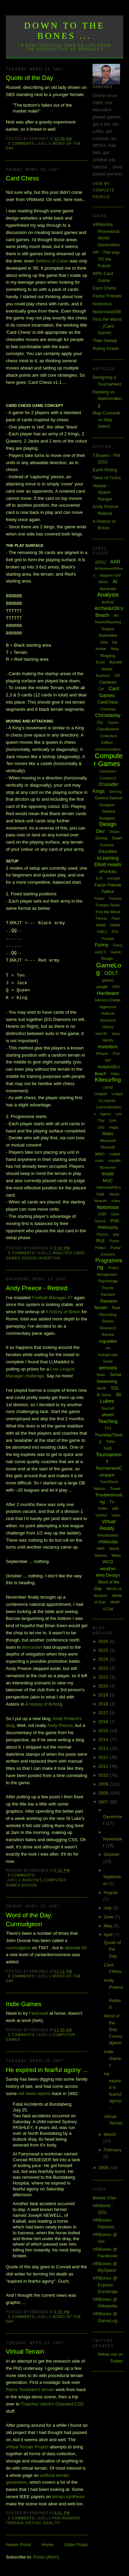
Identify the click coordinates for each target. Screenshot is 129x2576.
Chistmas (108, 709)
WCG (108, 1561)
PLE (100, 1240)
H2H (115, 987)
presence (108, 1254)
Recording (107, 1315)
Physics (102, 1234)
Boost (100, 662)
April (109, 1934)
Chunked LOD (69, 2404)
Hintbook (108, 1013)
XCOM (108, 1609)
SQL (115, 1388)
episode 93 (76, 1947)
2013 (104, 1748)
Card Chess (22, 178)
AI (115, 581)
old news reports (34, 2093)
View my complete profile (104, 190)
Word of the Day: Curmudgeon (29, 1919)
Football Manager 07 (52, 1297)
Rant (116, 1308)
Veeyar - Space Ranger (102, 492)
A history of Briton (62, 1311)
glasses (108, 980)
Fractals (108, 939)
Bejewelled (108, 635)
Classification (108, 729)
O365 (102, 1214)
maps (113, 1127)
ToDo (110, 1441)
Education (108, 851)
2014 (104, 1739)
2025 (104, 1650)
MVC (108, 1180)
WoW (115, 1602)
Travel (115, 1488)
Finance (115, 899)
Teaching (108, 1421)
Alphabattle (108, 589)
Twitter (102, 1508)
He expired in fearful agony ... (47, 2070)
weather (108, 1568)
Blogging (107, 656)
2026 (104, 1641)
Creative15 (107, 778)
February (112, 2149)
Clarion (113, 723)
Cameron (107, 682)
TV (111, 1502)
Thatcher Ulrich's (37, 2404)
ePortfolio (108, 871)
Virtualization (108, 1535)
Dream (114, 832)
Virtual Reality (42, 2523)
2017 (104, 1712)
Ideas (116, 1034)
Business (103, 676)
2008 (104, 1793)
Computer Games (108, 759)
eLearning (107, 858)
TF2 (108, 1428)
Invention (49, 1258)
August (110, 1892)
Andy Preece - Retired (36, 1288)
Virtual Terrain (25, 2351)
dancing (115, 791)
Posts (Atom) (46, 2557)
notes (115, 1201)
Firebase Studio (108, 905)
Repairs (108, 1321)
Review (107, 1334)
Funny (101, 945)
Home (48, 2544)
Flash (115, 918)
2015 (104, 1730)
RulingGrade (107, 1355)
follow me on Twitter (110, 2358)
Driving (101, 838)
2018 (104, 1703)
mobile (114, 1154)
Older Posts (76, 2544)
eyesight (113, 878)
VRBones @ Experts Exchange (105, 2284)
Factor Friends (107, 295)
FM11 (102, 932)
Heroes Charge (108, 1000)
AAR (115, 561)
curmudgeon (18, 1947)
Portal (116, 1248)
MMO (100, 1154)
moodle (114, 1160)
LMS (101, 1127)
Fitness (101, 918)
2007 (104, 1801)
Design (29, 1258)
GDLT (111, 973)
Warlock (101, 1555)
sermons (108, 1368)
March (110, 2134)
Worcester (32, 1647)
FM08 (101, 925)
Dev (100, 831)
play (116, 1234)
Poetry (114, 1241)
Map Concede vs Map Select (106, 419)
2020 (104, 1686)
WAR (101, 1549)
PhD (57, 2518)
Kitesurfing (108, 1080)
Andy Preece (60, 1725)
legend (105, 1114)
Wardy (114, 1549)
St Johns (104, 1395)
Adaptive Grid (110, 575)
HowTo (101, 1034)
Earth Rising (105, 469)
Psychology (107, 1281)
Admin (103, 582)
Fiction (99, 899)
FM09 (115, 925)
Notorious (102, 303)
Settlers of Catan (51, 260)
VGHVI (101, 1515)
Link (112, 1120)
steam (108, 1414)
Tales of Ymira (107, 477)
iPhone (102, 1053)
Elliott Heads (107, 864)
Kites (115, 1074)
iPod (115, 1054)
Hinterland (108, 1020)
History (108, 1027)
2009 (104, 1784)
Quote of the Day (29, 77)
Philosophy (108, 1227)
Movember (108, 1167)
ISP (108, 1060)
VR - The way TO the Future (106, 259)
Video (116, 1515)
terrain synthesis (68, 2496)
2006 (104, 2167)
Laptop (108, 1087)
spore (101, 1388)
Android (108, 602)
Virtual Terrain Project (27, 2446)
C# (117, 675)
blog (114, 649)
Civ (100, 722)
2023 (104, 1668)
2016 (104, 1721)
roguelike (108, 1341)
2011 (104, 1766)
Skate (100, 1375)
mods (99, 1161)
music (107, 1173)
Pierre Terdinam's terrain (30, 2389)
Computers (107, 771)
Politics (100, 1248)
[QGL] (101, 562)
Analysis (62, 1253)
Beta (104, 642)
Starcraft (108, 1408)
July (108, 1907)
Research (108, 1328)
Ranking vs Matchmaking (107, 398)
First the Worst (108, 912)
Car (101, 689)
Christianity (107, 715)
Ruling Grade (106, 348)
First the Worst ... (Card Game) (107, 326)
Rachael (108, 1294)
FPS (115, 932)
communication (108, 749)
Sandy (107, 1361)
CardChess (108, 702)
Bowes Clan (104, 2197)
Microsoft (108, 1141)
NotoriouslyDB (107, 311)
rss (108, 1348)
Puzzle (108, 1288)
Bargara (108, 629)
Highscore (108, 1007)
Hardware (108, 993)
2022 (104, 1677)
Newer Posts (18, 2544)
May (108, 1925)
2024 (104, 1659)
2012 (104, 1757)
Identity (107, 1040)
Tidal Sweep (105, 340)
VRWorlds (108, 1541)
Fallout (108, 891)
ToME (108, 1448)
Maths (108, 1133)
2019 (104, 1694)
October (111, 1854)
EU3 (99, 878)
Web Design (108, 1575)
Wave (116, 1555)
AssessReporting (108, 622)
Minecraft (108, 1147)
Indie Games (23, 2004)
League (100, 1094)
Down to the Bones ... (64, 31)
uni (115, 1508)
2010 (104, 1775)
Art (116, 615)
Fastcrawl (38, 2013)
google (102, 987)
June (109, 1916)
